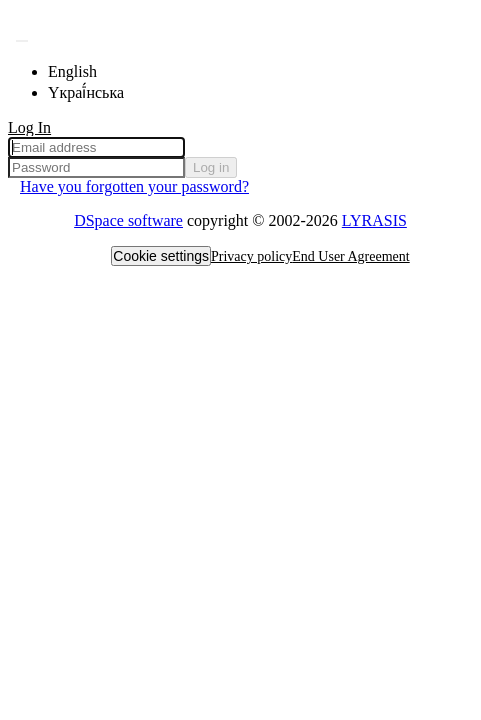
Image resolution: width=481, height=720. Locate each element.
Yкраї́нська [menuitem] (86, 92)
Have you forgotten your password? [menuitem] (134, 186)
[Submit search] (22, 41)
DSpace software (128, 220)
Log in (211, 167)
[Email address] (96, 147)
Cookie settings (161, 256)
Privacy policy (251, 256)
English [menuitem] (72, 71)
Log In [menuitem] (29, 127)
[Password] (96, 167)
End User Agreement (350, 256)
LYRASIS (374, 220)
